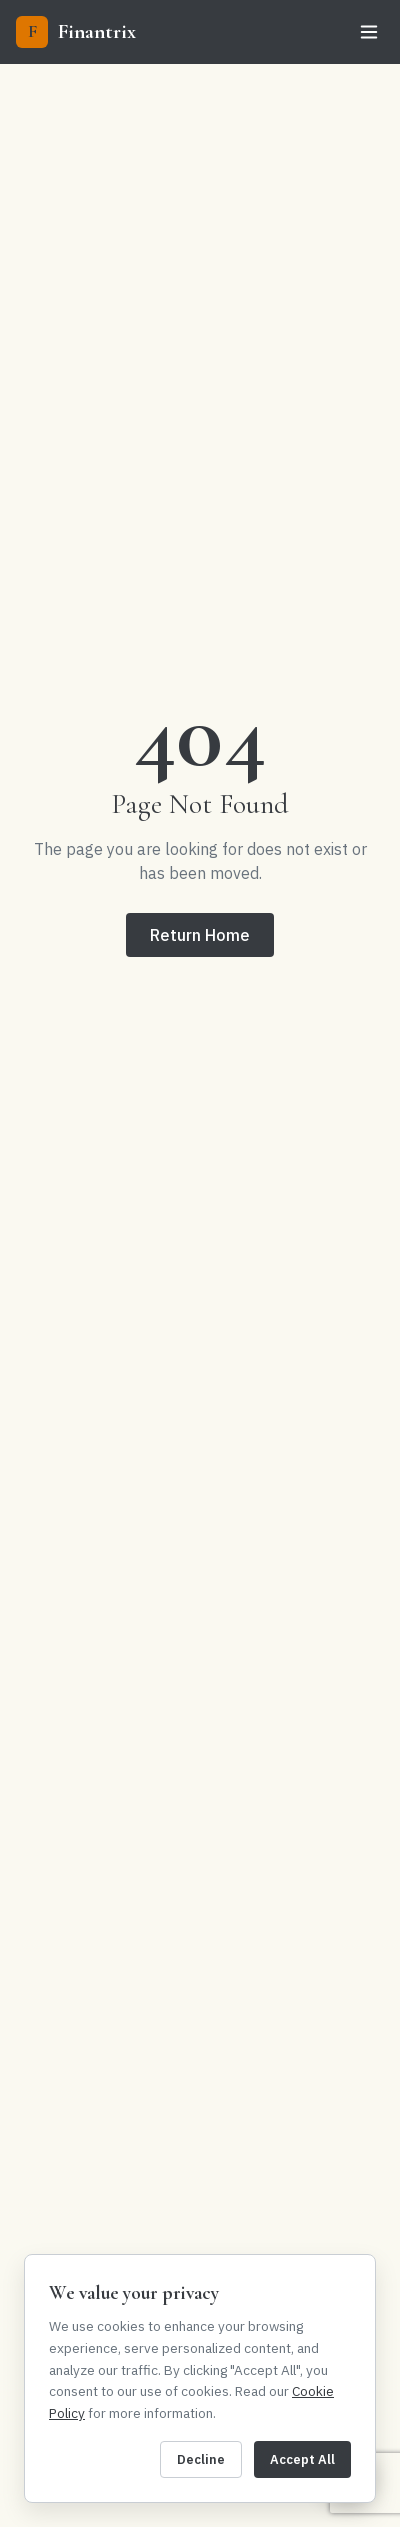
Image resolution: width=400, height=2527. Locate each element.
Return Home (200, 935)
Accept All (302, 2459)
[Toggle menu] (369, 32)
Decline (201, 2459)
